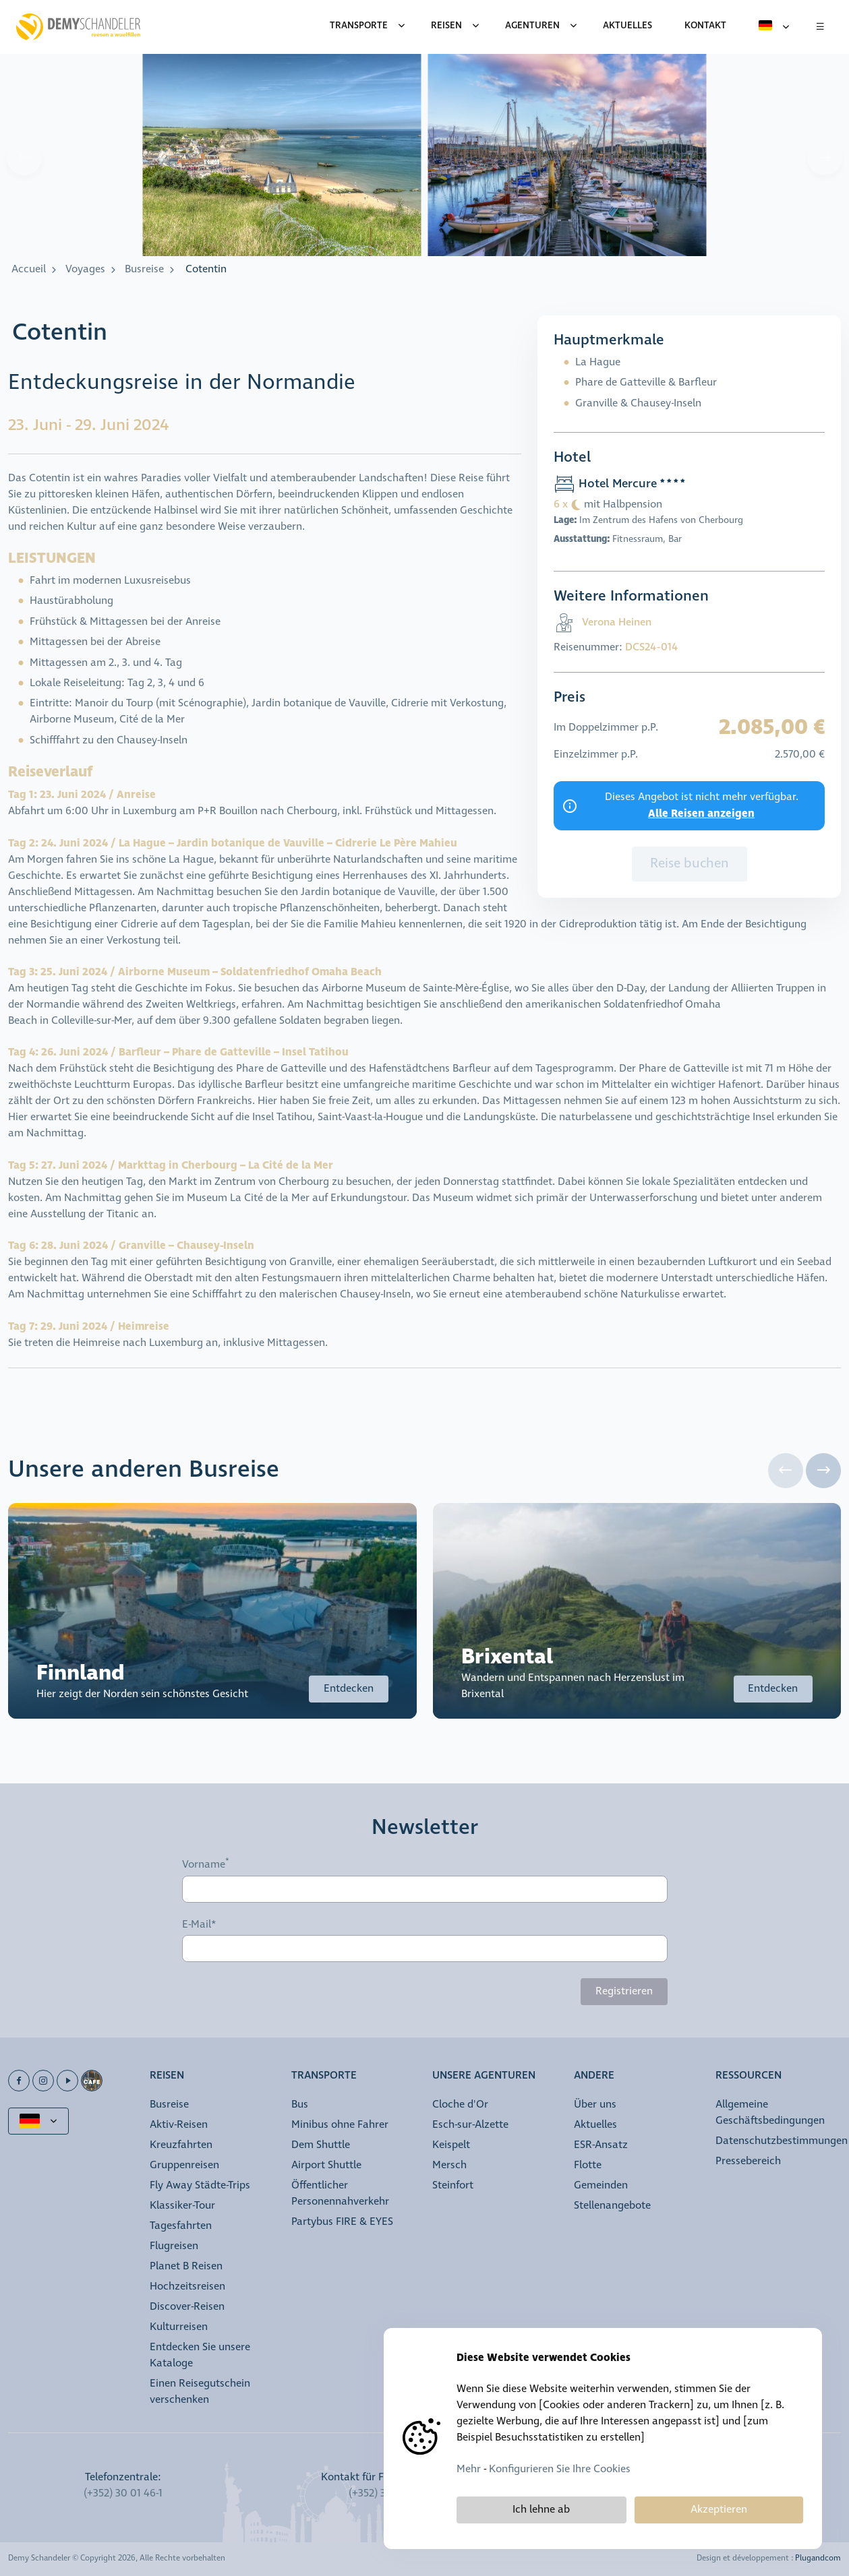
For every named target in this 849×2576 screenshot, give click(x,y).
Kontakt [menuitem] (705, 26)
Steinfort (452, 2185)
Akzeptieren (719, 2510)
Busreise (144, 269)
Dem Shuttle (320, 2145)
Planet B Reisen (186, 2266)
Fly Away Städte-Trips (200, 2185)
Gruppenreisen (184, 2165)
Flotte (588, 2165)
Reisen (446, 26)
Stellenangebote (612, 2206)
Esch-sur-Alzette (470, 2125)
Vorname (203, 1864)
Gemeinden (601, 2185)
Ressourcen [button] (748, 2076)
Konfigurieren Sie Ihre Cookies (560, 2469)
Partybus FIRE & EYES (342, 2222)
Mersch (449, 2165)
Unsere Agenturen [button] (483, 2076)
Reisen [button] (167, 2076)
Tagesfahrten (181, 2226)
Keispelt (451, 2145)
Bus (299, 2104)
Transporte (359, 26)
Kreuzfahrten (181, 2145)
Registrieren (624, 1991)
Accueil (28, 269)
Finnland (80, 1673)
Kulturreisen (179, 2327)
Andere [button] (594, 2076)
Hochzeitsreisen (187, 2286)
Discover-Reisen (187, 2307)
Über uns (595, 2104)
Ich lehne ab (541, 2510)
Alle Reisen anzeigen (701, 813)
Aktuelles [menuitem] (627, 26)
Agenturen (532, 26)
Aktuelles (595, 2125)
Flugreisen (174, 2246)
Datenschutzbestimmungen (781, 2141)
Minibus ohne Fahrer (339, 2125)
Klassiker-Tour (182, 2206)
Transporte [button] (324, 2076)
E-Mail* (199, 1925)
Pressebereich (748, 2161)
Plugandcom (818, 2558)
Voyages (85, 269)
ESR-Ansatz (601, 2145)
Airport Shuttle (326, 2165)
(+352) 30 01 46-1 (123, 2493)
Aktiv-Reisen (179, 2125)
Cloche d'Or (460, 2104)
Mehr (469, 2469)
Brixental (507, 1657)
